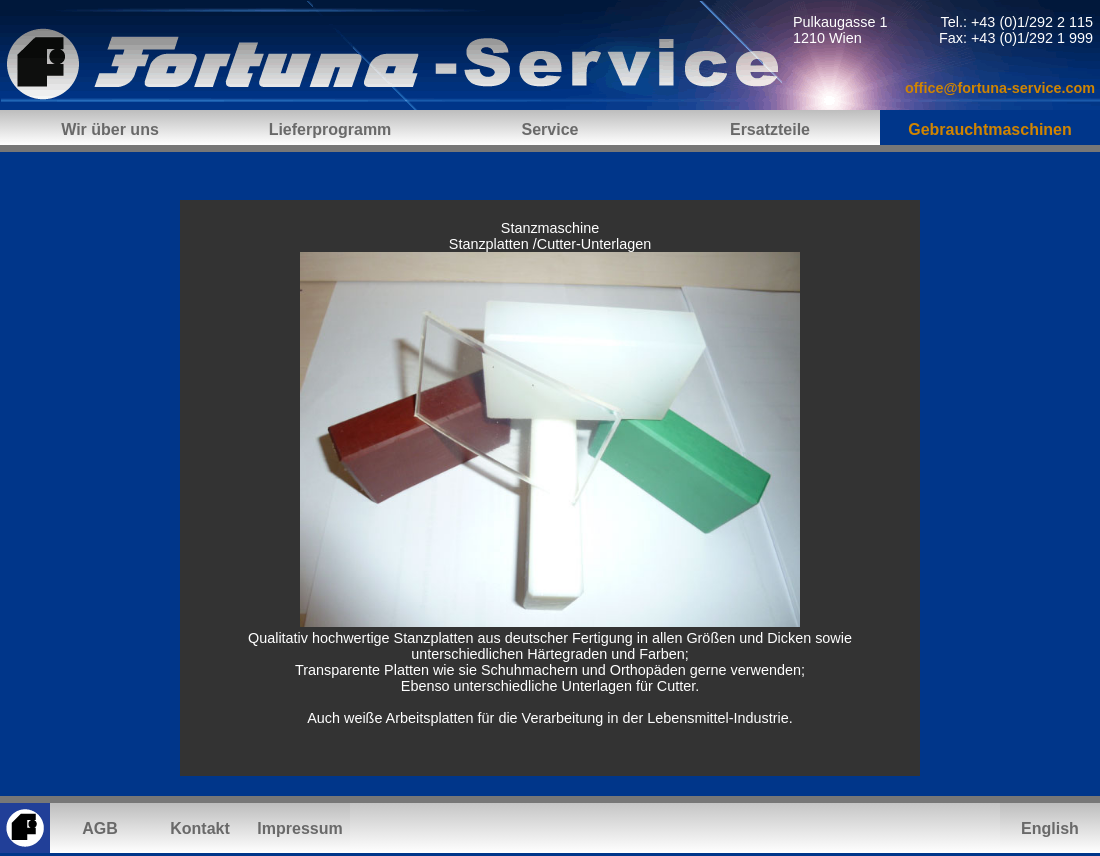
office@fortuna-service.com (1000, 88)
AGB (100, 828)
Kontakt (200, 828)
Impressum (299, 828)
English (1050, 828)
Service (550, 129)
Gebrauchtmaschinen (990, 129)
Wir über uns (110, 129)
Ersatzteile (770, 129)
